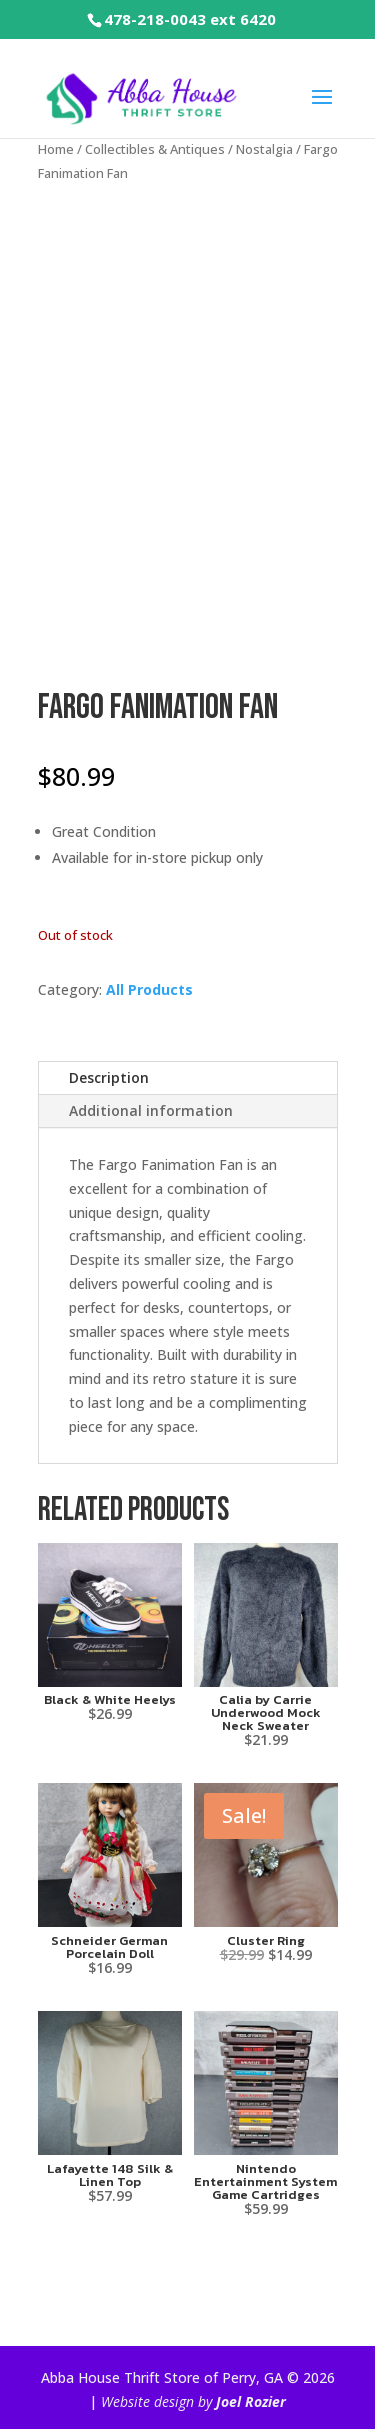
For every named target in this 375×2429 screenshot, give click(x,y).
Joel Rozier (251, 2401)
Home (56, 149)
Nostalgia (264, 149)
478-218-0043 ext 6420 (190, 19)
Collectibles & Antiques (155, 149)
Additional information (151, 1110)
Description (109, 1077)
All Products (149, 989)
